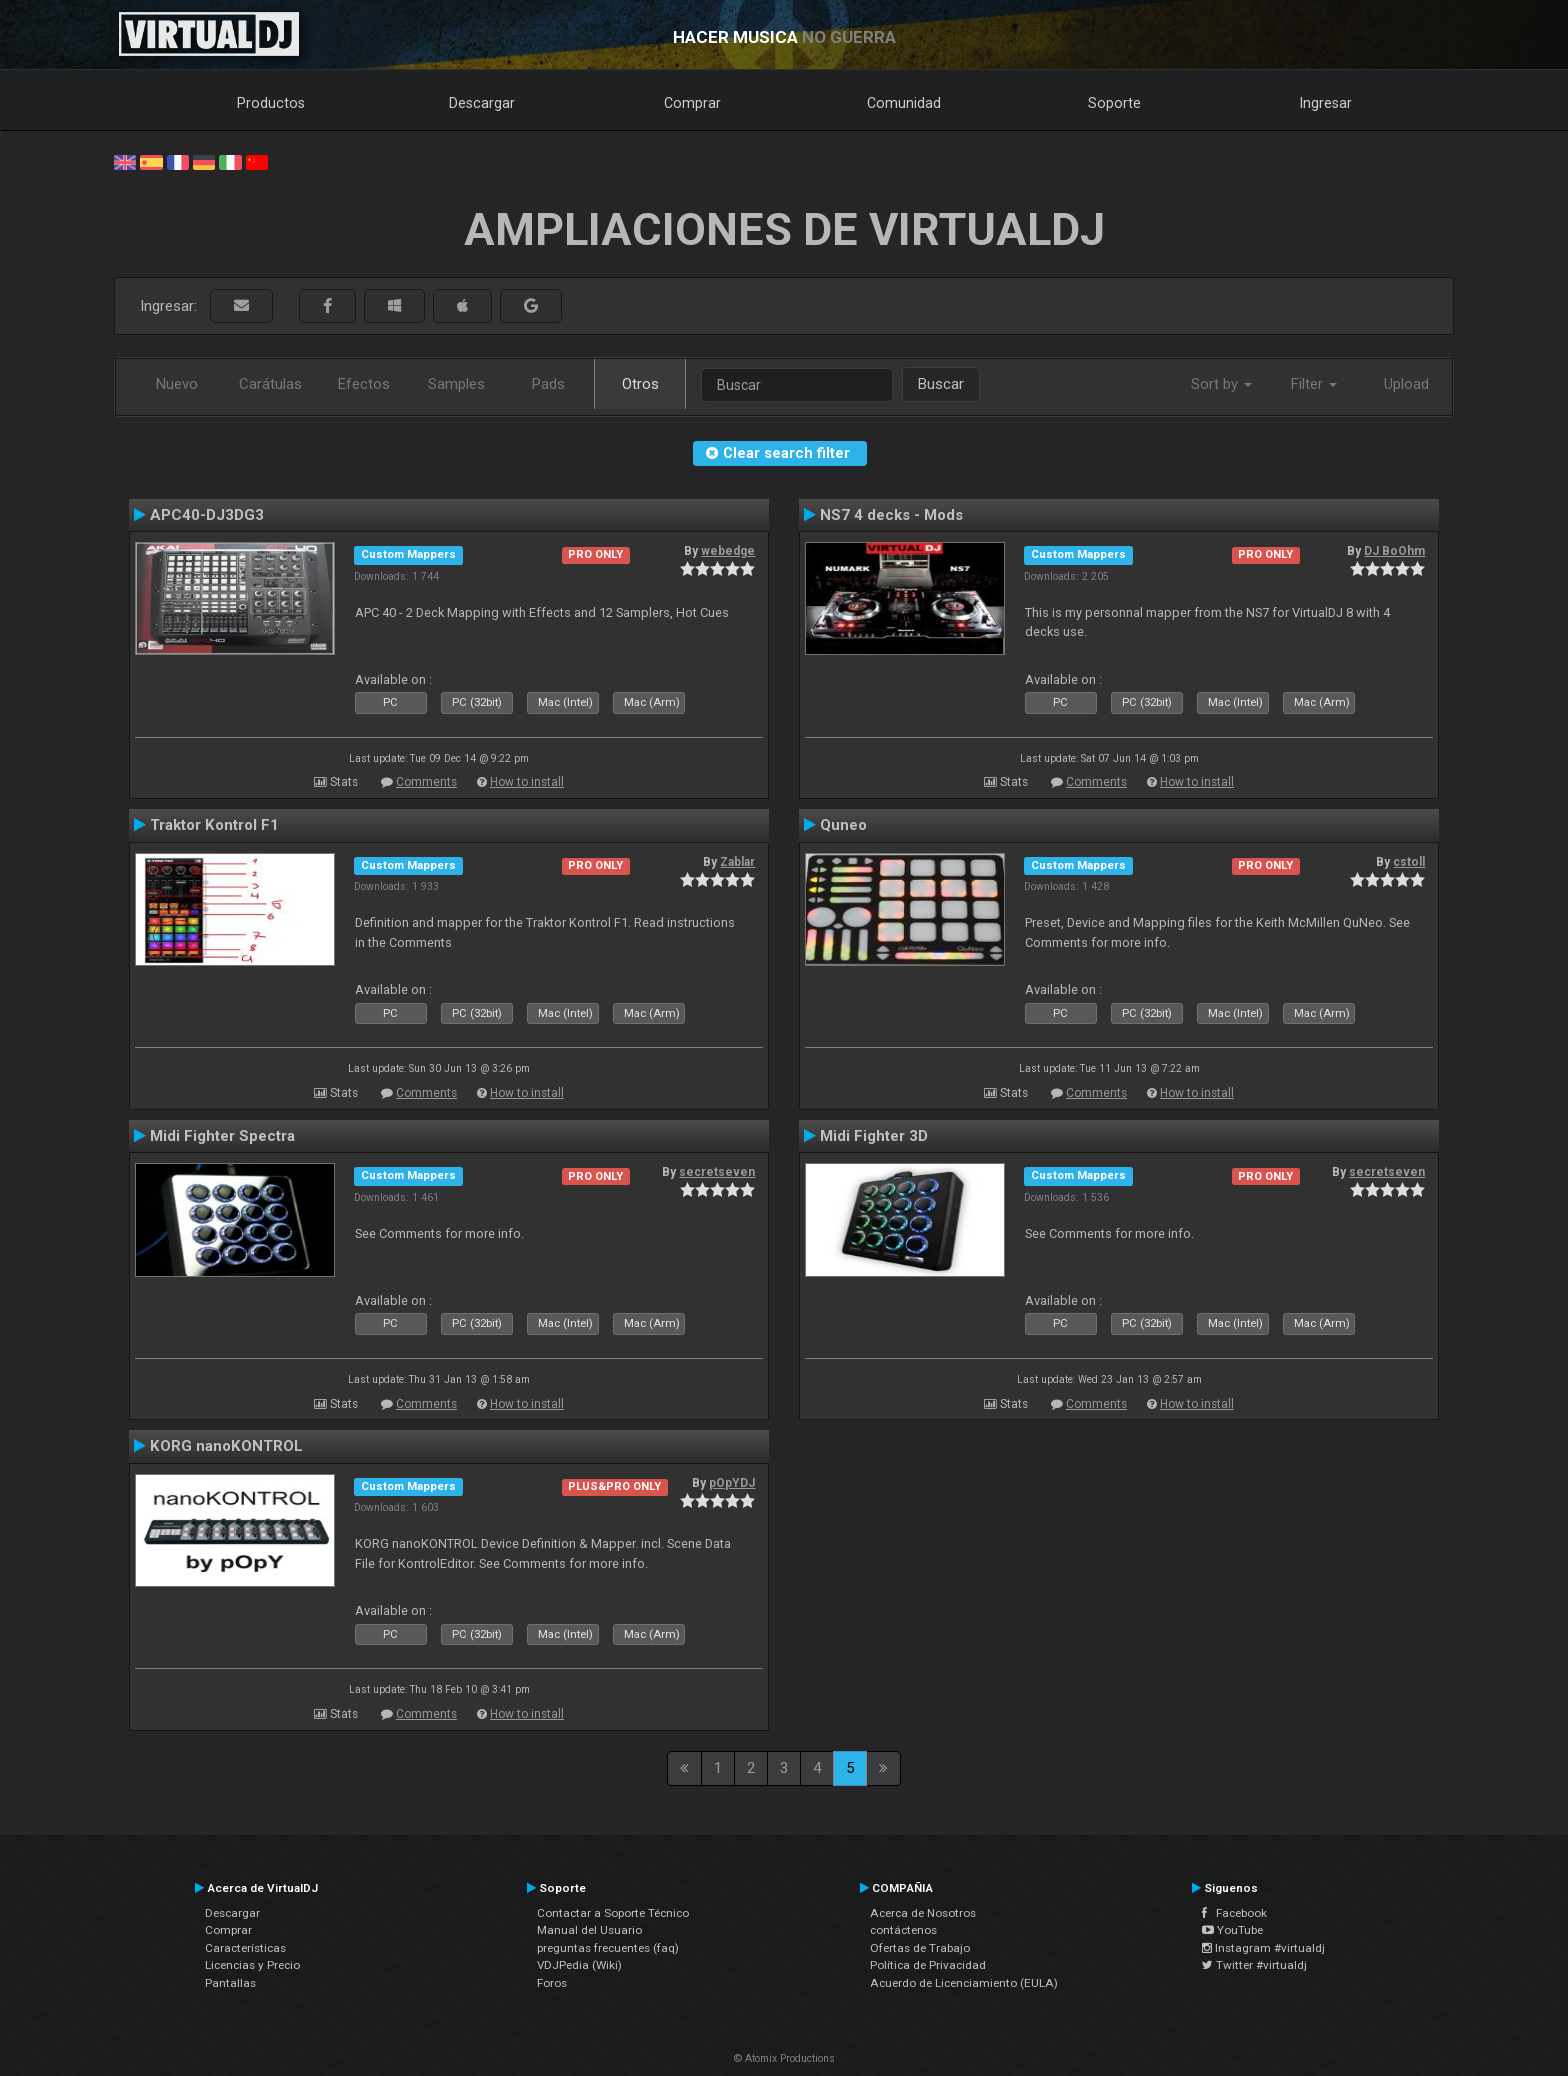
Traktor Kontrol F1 (214, 825)
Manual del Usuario (589, 1930)
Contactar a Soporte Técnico (613, 1913)
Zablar (737, 862)
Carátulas (270, 384)
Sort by (1221, 384)
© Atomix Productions (784, 2058)
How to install (527, 782)
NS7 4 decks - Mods (891, 515)
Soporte (1114, 103)
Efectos (364, 384)
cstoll (1409, 862)
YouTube (1232, 1930)
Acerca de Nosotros (923, 1913)
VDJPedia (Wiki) (579, 1965)
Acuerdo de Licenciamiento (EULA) (964, 1983)
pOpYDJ (732, 1483)
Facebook (1234, 1913)
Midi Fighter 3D (874, 1136)
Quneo (843, 825)
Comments (426, 782)
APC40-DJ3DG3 (207, 515)
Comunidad (904, 103)
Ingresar (1326, 103)
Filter (1314, 384)
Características (245, 1948)
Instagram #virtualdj (1263, 1948)
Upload (1406, 384)
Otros (640, 384)
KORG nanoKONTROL (226, 1446)
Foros (552, 1983)
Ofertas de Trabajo (920, 1948)
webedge (728, 551)
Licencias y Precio (252, 1965)
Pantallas (230, 1983)
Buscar (941, 384)
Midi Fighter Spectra (222, 1136)
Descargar (482, 103)
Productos (271, 103)
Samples (456, 384)
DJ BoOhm (1394, 551)
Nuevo (177, 384)
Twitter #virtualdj (1254, 1965)
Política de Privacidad (928, 1965)
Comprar (692, 103)
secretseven (717, 1172)
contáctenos (903, 1930)
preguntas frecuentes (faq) (608, 1948)
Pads (548, 384)
